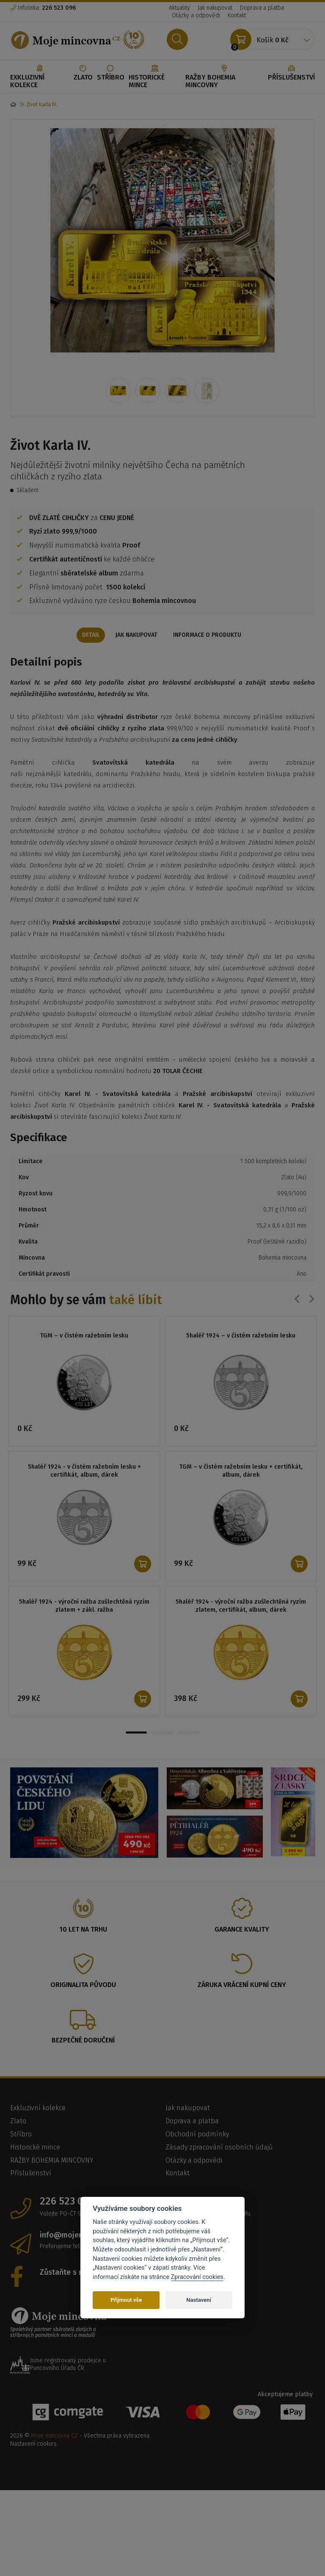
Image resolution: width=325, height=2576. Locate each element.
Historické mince (155, 77)
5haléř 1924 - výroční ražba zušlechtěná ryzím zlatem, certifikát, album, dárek (241, 1606)
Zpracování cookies (197, 2277)
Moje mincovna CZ (54, 2436)
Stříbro (110, 73)
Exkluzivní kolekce (39, 77)
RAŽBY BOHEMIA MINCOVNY (224, 77)
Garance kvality (242, 1930)
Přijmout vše (126, 2300)
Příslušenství (291, 73)
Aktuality (179, 7)
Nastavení (198, 2300)
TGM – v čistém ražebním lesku (84, 1336)
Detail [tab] (89, 635)
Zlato (83, 73)
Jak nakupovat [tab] (136, 635)
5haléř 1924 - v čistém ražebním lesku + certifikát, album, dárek (84, 1471)
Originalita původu (83, 1986)
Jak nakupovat (215, 7)
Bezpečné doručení (83, 2041)
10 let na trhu (83, 1930)
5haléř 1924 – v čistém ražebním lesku (241, 1336)
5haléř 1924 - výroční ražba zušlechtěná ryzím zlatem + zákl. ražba (84, 1606)
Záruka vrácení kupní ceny (242, 1986)
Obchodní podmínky (197, 2135)
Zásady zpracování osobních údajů (219, 2148)
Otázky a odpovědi (196, 15)
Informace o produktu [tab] (209, 635)
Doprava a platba (262, 7)
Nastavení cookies (33, 2444)
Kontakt (237, 15)
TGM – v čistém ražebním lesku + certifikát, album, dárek (241, 1471)
